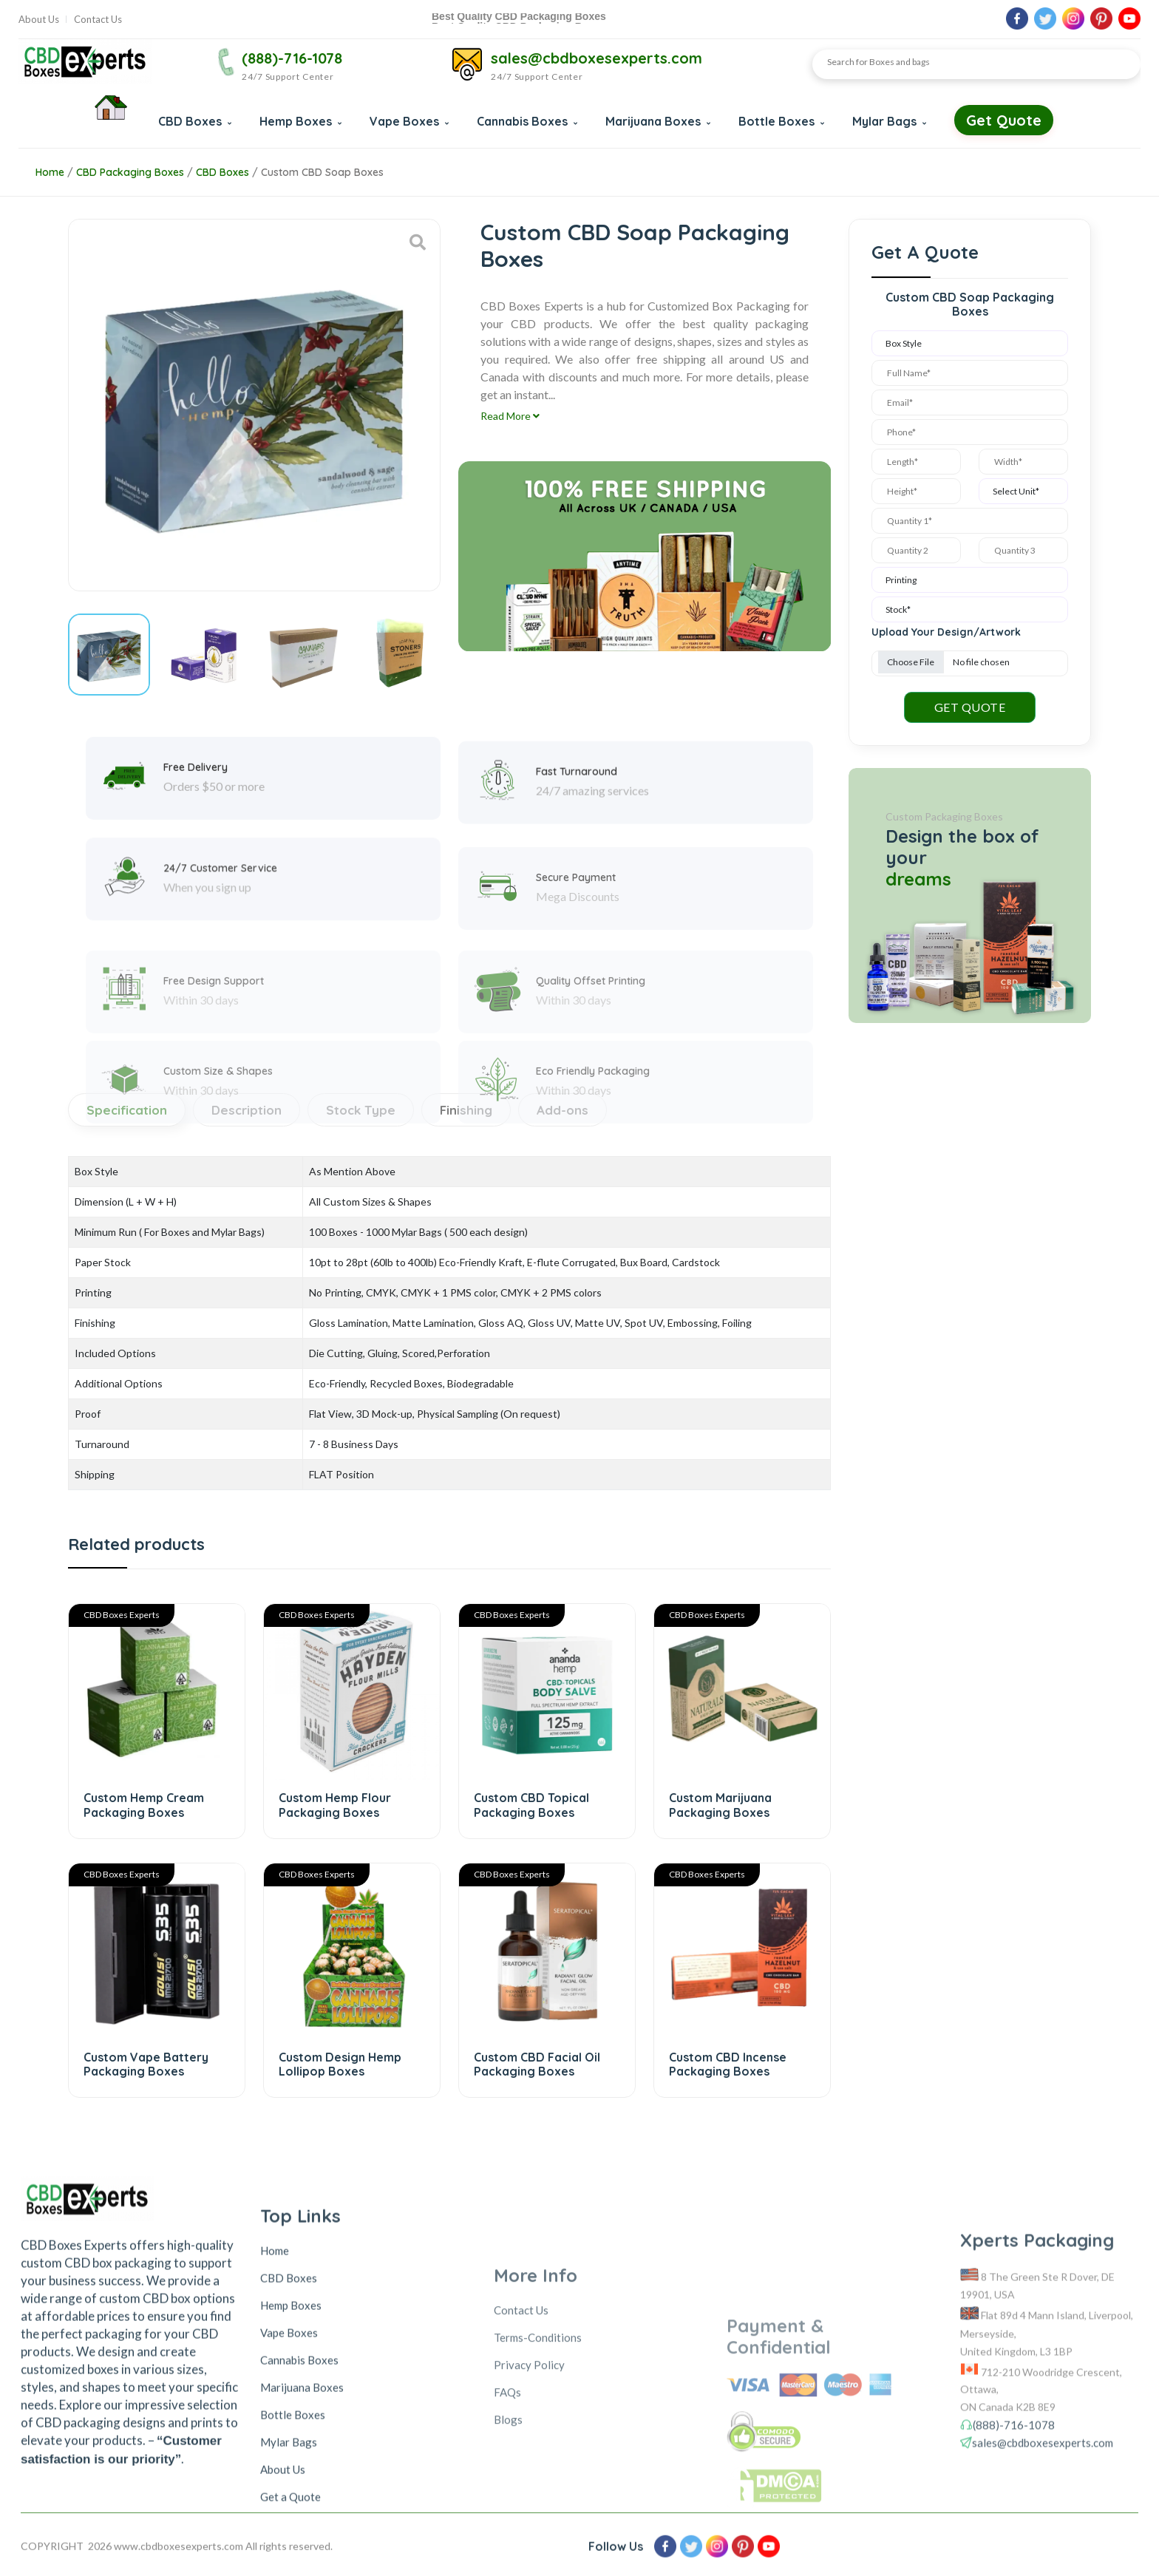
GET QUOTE (970, 707)
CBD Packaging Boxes (130, 172)
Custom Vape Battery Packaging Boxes (146, 2064)
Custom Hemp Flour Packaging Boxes (335, 1804)
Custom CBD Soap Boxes (322, 172)
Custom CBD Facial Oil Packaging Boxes (537, 2064)
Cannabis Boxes (527, 121)
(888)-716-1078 (292, 58)
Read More (510, 415)
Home (49, 172)
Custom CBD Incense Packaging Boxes (727, 2064)
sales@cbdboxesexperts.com (596, 58)
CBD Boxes (194, 121)
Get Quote (1003, 120)
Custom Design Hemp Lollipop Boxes (340, 2064)
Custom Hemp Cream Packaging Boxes (144, 1804)
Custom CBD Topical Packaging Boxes (531, 1804)
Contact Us (98, 19)
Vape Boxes (409, 121)
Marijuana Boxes (657, 121)
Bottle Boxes (781, 121)
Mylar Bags (889, 121)
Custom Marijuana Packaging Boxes (720, 1804)
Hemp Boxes (300, 121)
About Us (38, 19)
